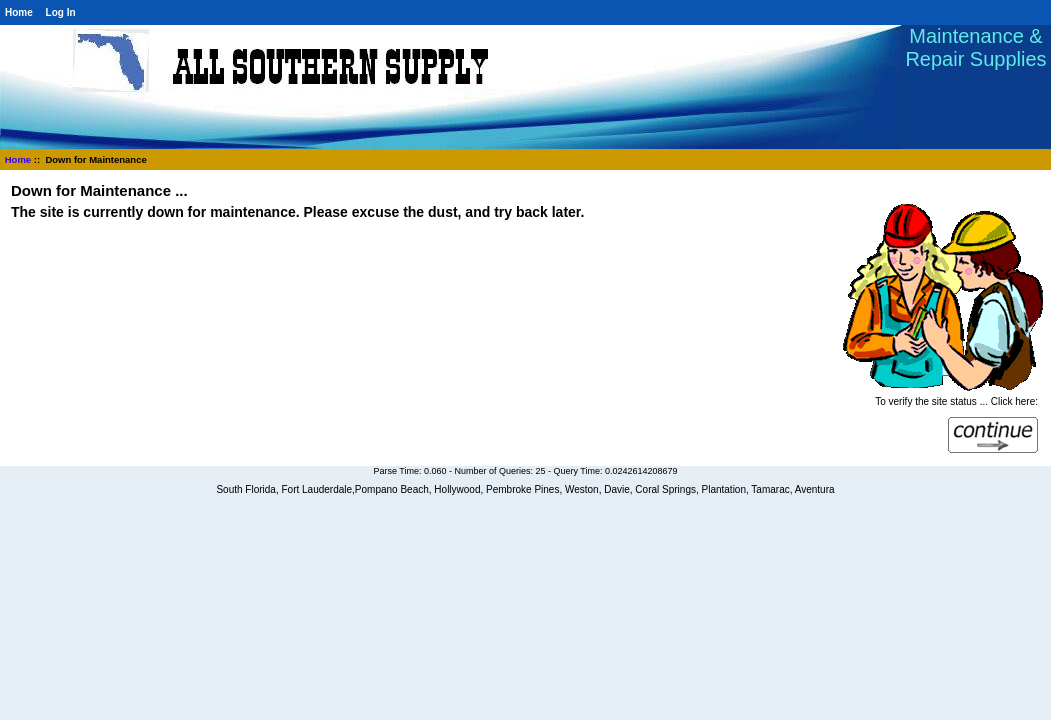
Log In (61, 12)
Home (19, 12)
